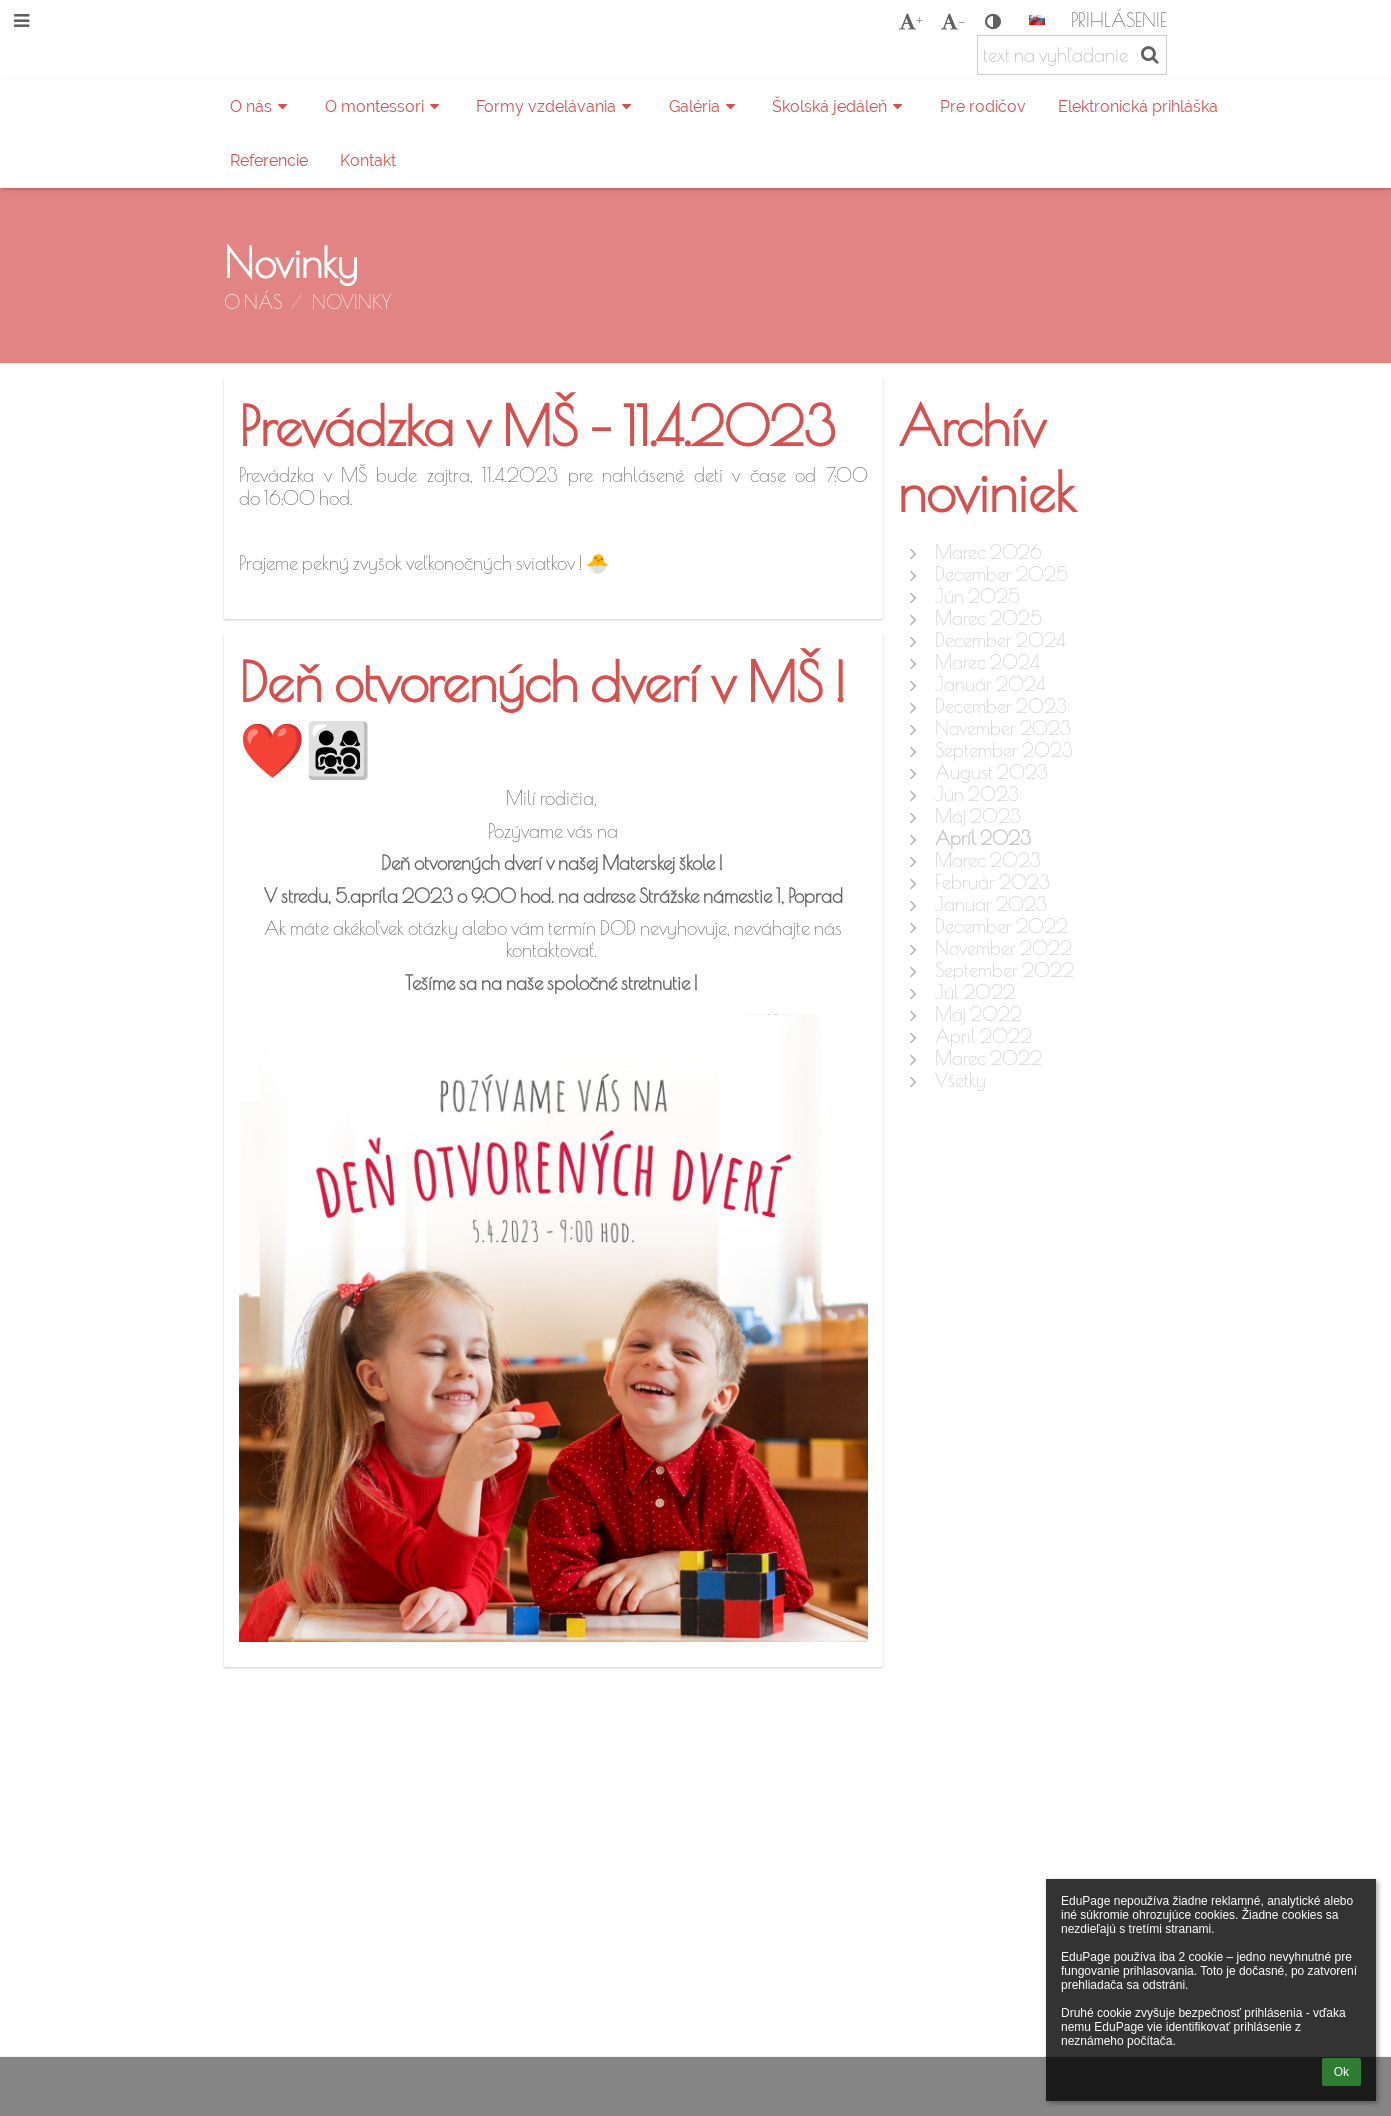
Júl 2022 (975, 992)
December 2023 (1001, 706)
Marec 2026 (988, 552)
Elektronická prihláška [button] (1138, 106)
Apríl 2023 (983, 838)
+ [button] (910, 21)
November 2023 (1003, 728)
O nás (253, 302)
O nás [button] (261, 106)
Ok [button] (1341, 2072)
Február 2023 (992, 882)
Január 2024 (990, 684)
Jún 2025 (977, 596)
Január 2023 (991, 904)
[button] (1037, 20)
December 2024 (1000, 640)
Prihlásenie (1119, 20)
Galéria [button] (705, 106)
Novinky (351, 302)
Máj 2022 (978, 1014)
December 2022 (1001, 926)
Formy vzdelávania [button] (556, 106)
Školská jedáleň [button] (840, 106)
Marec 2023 (988, 860)
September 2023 (1004, 750)
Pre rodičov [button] (983, 106)
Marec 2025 (988, 618)
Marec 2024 (987, 662)
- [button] (953, 21)
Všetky (960, 1080)
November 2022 (1003, 948)
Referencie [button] (269, 160)
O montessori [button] (385, 106)
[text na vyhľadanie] (1072, 55)
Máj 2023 (978, 816)
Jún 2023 (977, 794)
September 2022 (1004, 970)
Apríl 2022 (983, 1036)
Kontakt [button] (368, 160)
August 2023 (991, 772)
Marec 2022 (988, 1058)
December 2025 (1001, 574)
